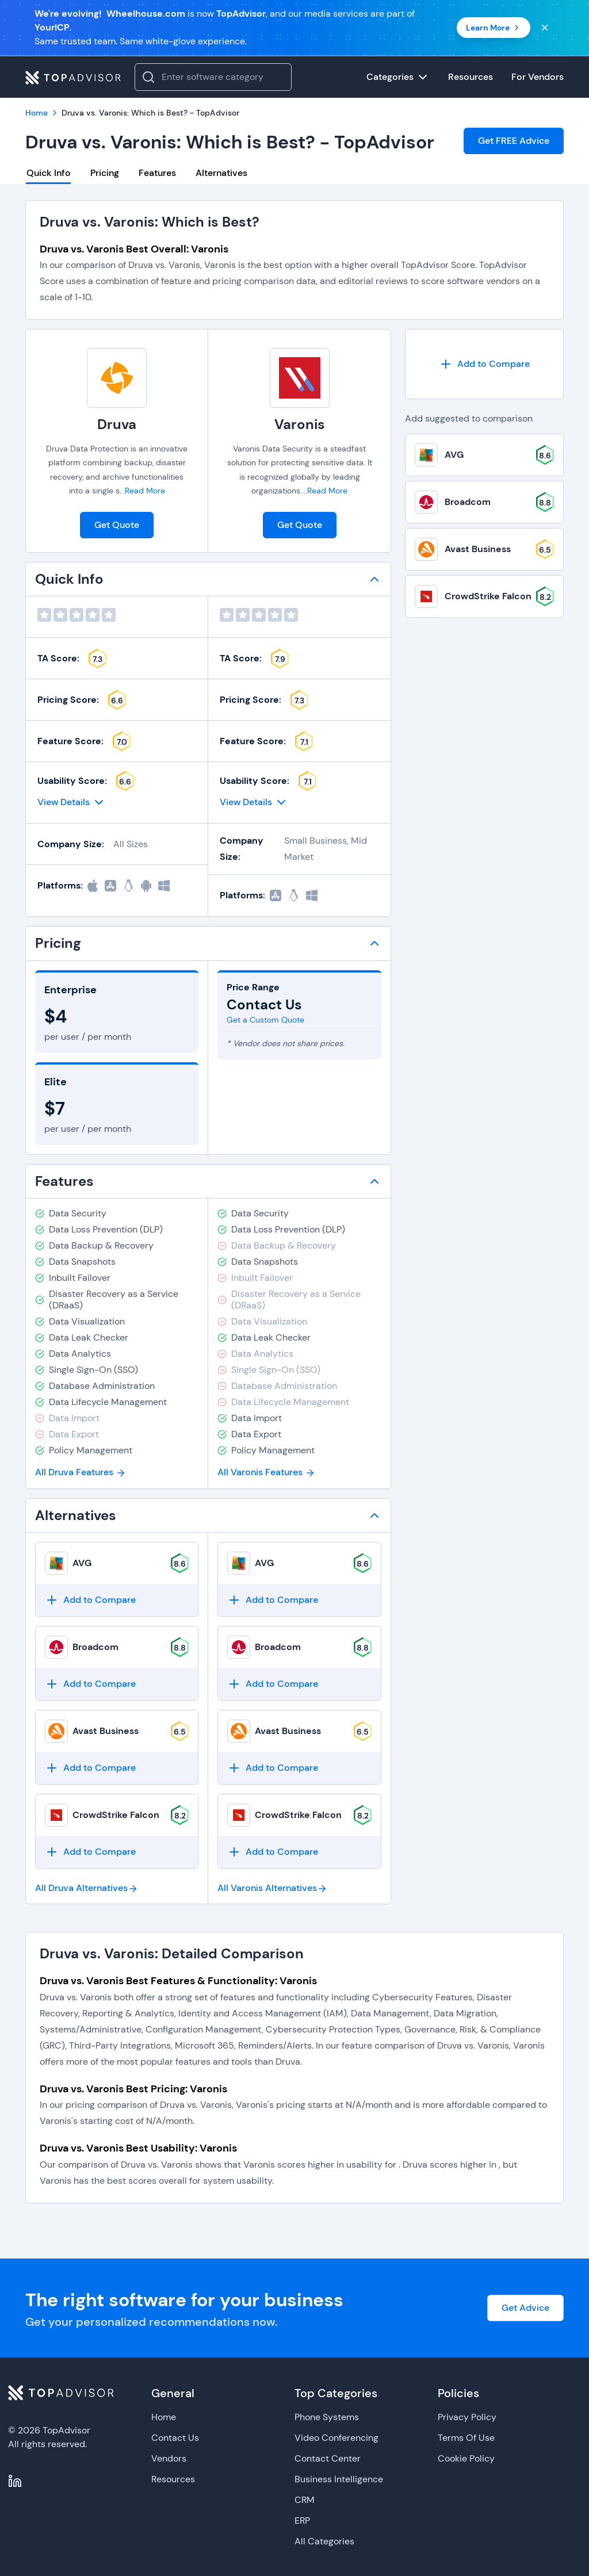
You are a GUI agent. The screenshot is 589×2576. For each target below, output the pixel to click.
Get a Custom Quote (265, 1020)
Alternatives (221, 173)
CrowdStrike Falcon (115, 1815)
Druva (116, 424)
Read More (145, 490)
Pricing (104, 173)
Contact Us (175, 2438)
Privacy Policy (467, 2417)
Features (157, 173)
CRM (304, 2500)
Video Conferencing (336, 2438)
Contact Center (327, 2458)
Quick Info (48, 173)
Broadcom (95, 1647)
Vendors (168, 2458)
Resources (173, 2479)
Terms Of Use (466, 2438)
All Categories (324, 2541)
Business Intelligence (338, 2479)
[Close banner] (544, 27)
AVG (81, 1563)
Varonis (299, 424)
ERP (302, 2520)
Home (163, 2417)
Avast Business (105, 1731)
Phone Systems (326, 2417)
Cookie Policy (466, 2458)
